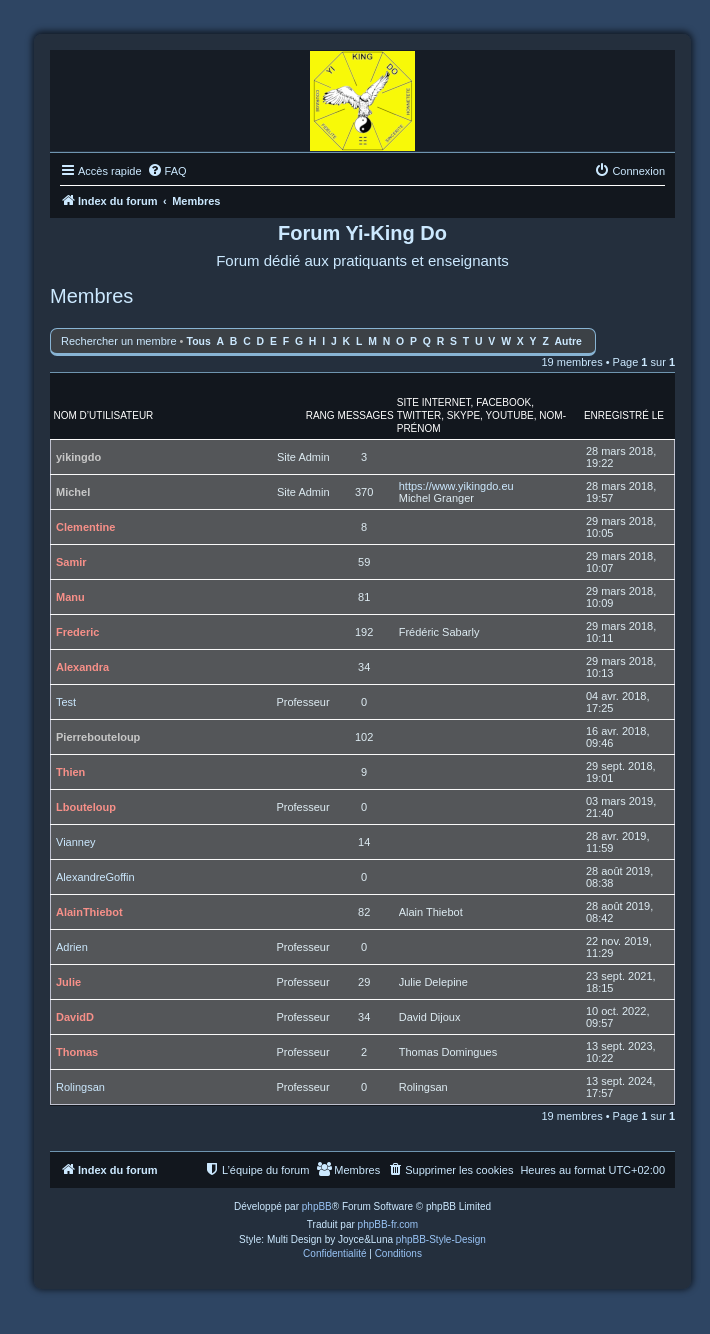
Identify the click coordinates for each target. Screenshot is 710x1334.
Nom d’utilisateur (104, 415)
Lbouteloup (86, 807)
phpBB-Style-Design (441, 1239)
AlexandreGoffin (95, 877)
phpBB (317, 1206)
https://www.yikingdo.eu (456, 486)
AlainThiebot (89, 912)
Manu (70, 597)
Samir (71, 562)
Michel (73, 492)
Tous (199, 341)
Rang (320, 415)
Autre (568, 341)
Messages (366, 415)
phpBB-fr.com (388, 1224)
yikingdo (78, 457)
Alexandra (82, 667)
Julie (68, 982)
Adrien (72, 947)
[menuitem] (167, 171)
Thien (70, 772)
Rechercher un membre (119, 341)
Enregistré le (624, 415)
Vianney (76, 842)
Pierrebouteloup (98, 737)
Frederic (77, 632)
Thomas (77, 1052)
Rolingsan (80, 1087)
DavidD (75, 1017)
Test (66, 702)
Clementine (85, 527)
